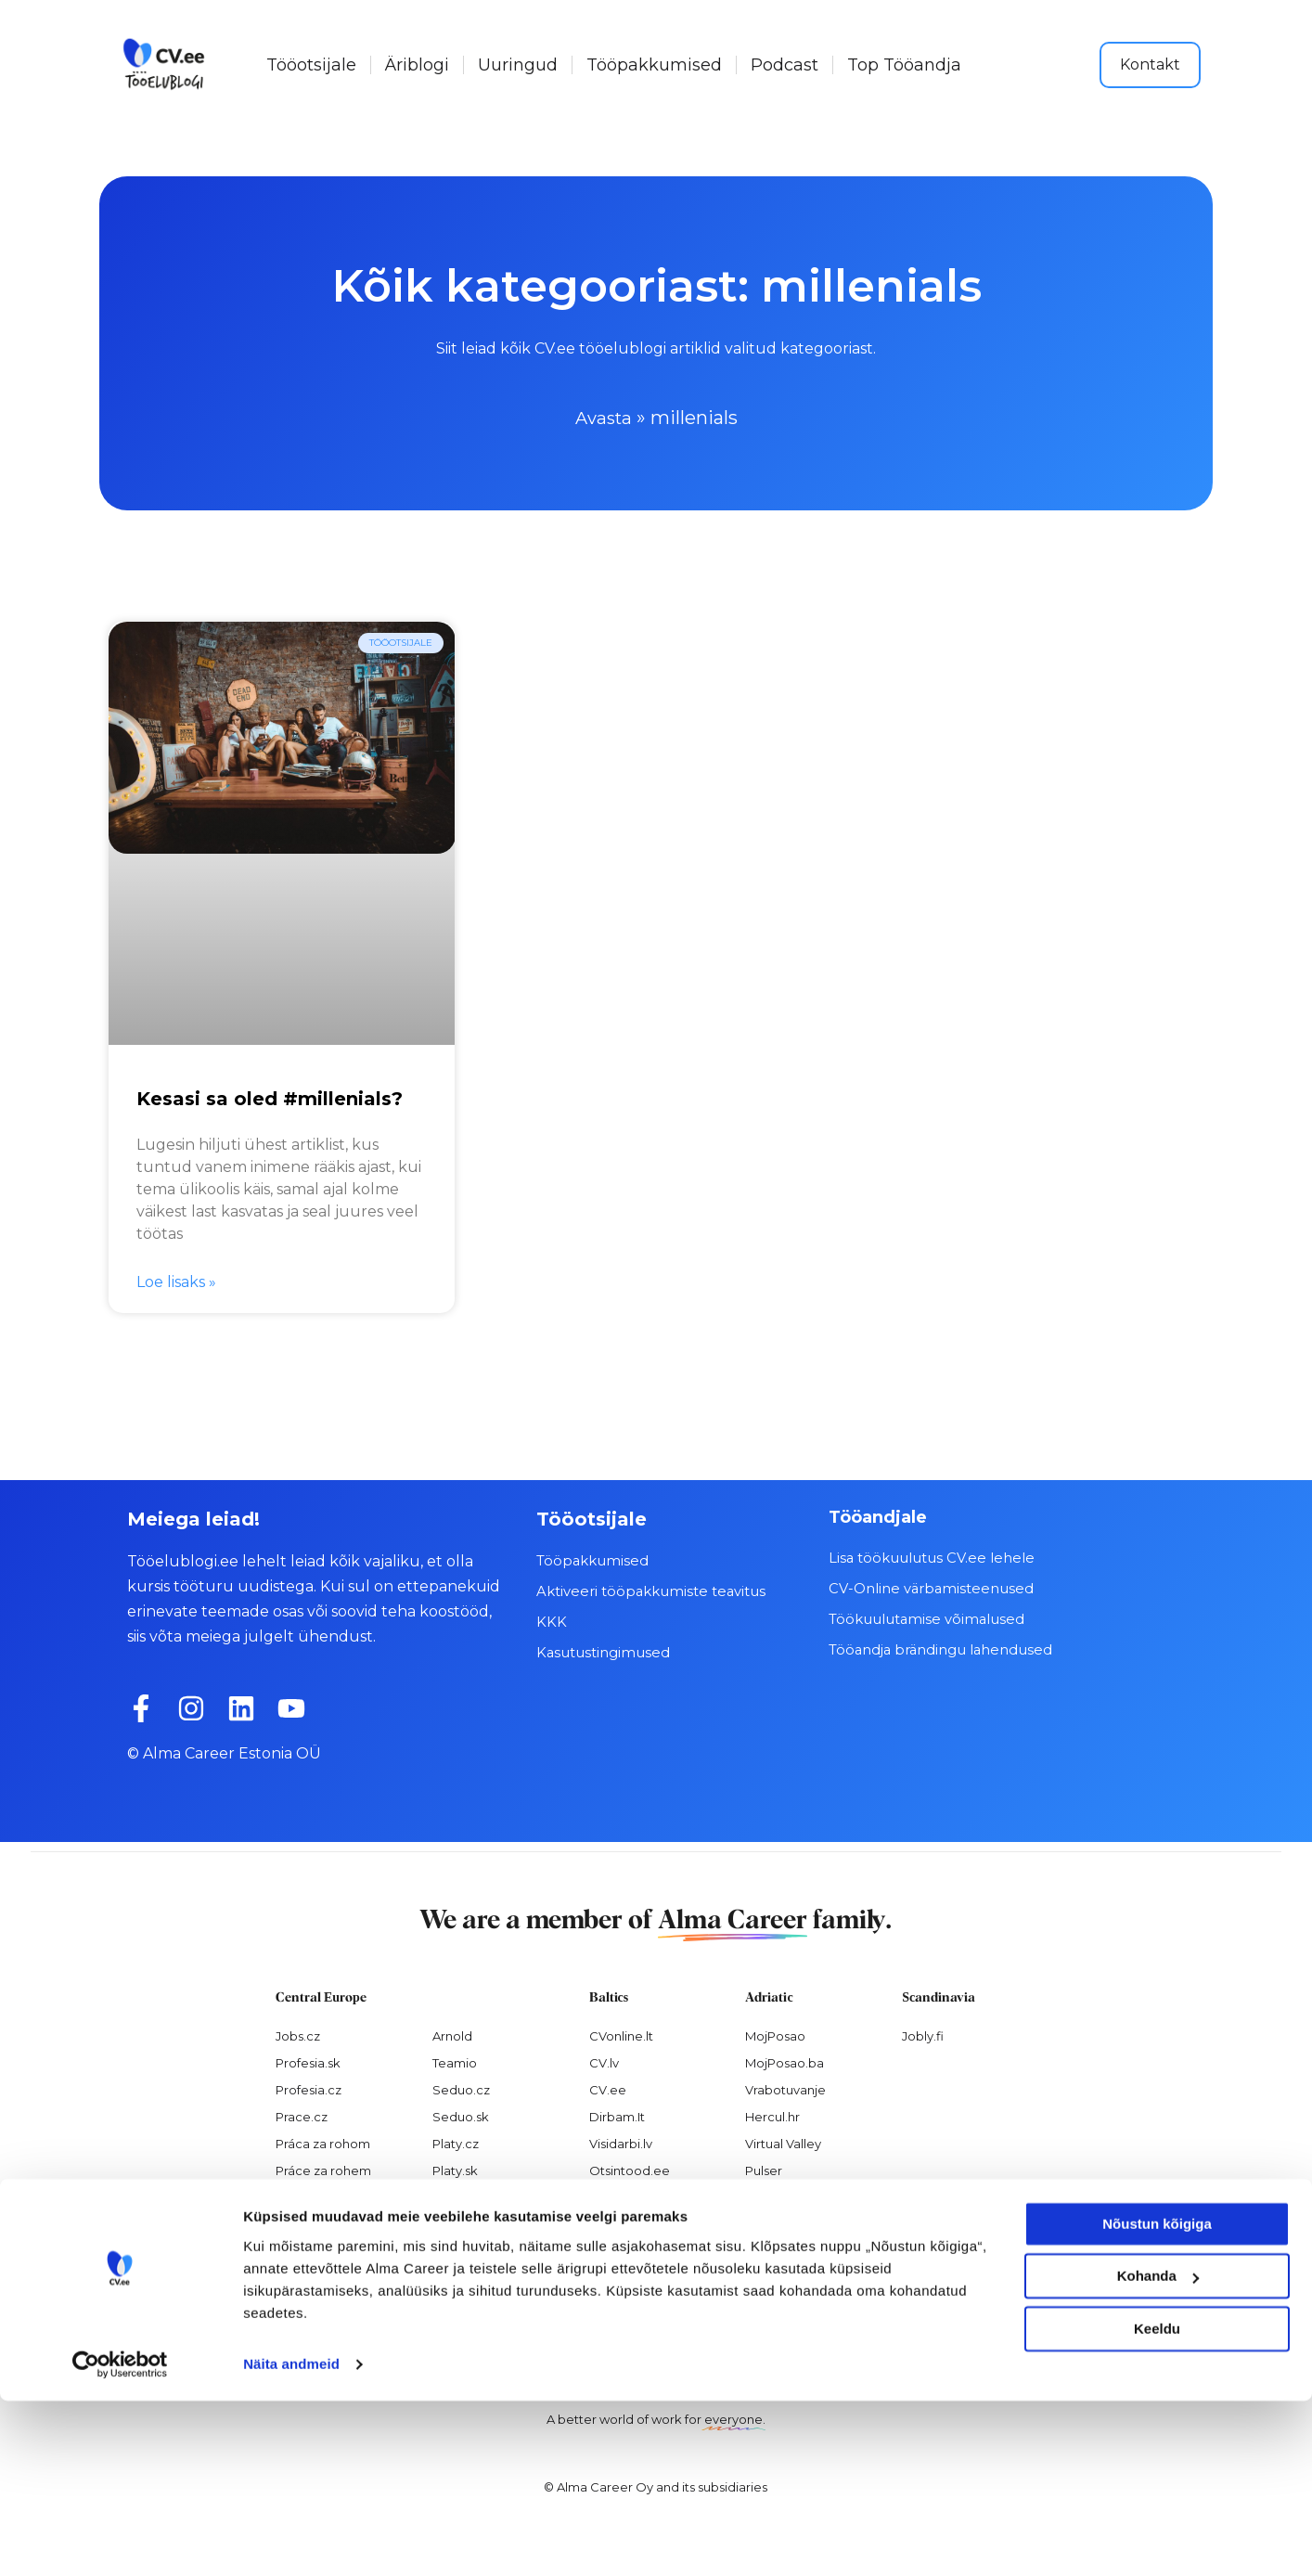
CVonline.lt (621, 2035)
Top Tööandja (904, 65)
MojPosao (775, 2035)
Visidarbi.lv (620, 2141)
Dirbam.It (617, 2114)
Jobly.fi (923, 2035)
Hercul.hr (772, 2114)
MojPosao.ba (784, 2061)
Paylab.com (468, 2195)
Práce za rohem (323, 2168)
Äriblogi (417, 65)
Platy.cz (455, 2141)
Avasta (603, 417)
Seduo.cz (461, 2087)
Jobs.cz (298, 2035)
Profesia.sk (308, 2061)
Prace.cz (302, 2114)
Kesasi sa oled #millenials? (269, 1098)
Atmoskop (307, 2195)
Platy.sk (455, 2168)
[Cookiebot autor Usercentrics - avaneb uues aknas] (120, 2540)
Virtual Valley (783, 2141)
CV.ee (607, 2087)
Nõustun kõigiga (1157, 2399)
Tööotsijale (311, 65)
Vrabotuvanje (785, 2087)
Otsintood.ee (629, 2168)
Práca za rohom (323, 2141)
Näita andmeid (291, 2539)
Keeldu (1157, 2504)
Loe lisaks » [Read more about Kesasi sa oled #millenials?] (176, 1280)
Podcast (784, 65)
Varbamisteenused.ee (656, 2249)
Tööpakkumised (654, 65)
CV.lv (604, 2061)
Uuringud (518, 65)
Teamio (454, 2061)
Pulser (763, 2168)
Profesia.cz (308, 2087)
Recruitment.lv (633, 2222)
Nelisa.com (309, 2222)
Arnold (452, 2035)
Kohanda (1158, 2451)
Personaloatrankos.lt (651, 2195)
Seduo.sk (460, 2114)
